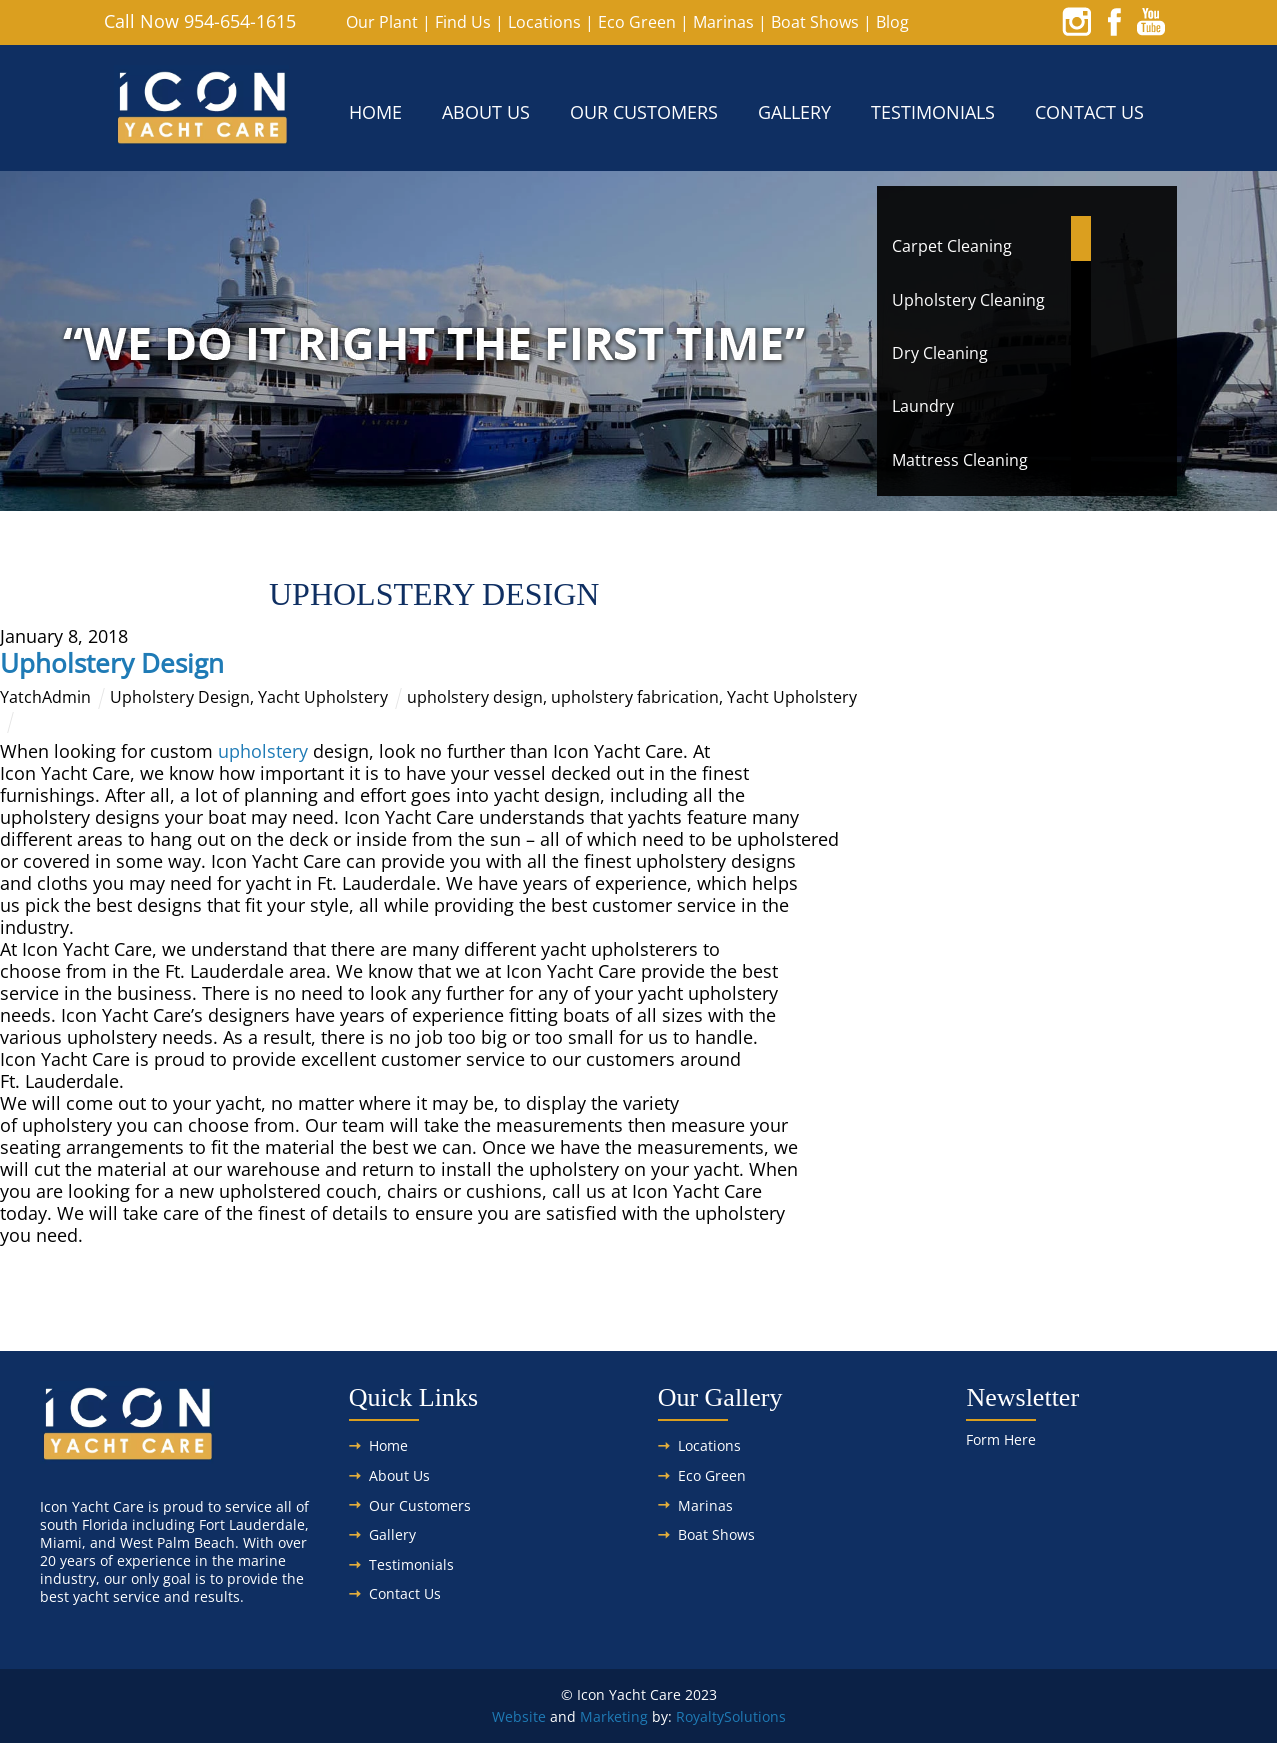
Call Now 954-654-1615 (200, 21)
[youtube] (1151, 21)
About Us (486, 112)
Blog (892, 22)
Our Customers (644, 112)
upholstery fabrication (635, 697)
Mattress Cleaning (960, 460)
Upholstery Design (112, 663)
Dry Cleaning (940, 353)
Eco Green (637, 22)
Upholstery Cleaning (968, 300)
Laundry (923, 406)
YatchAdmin (45, 697)
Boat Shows (815, 22)
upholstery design (475, 697)
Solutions (755, 1716)
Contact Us (1089, 112)
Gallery (794, 112)
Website (519, 1716)
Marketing (614, 1716)
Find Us (463, 22)
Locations (544, 22)
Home (375, 112)
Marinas (723, 22)
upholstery (263, 751)
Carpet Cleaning (952, 246)
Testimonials (933, 112)
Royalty (700, 1716)
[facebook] (1114, 21)
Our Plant (382, 22)
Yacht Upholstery (323, 697)
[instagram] (1077, 21)
